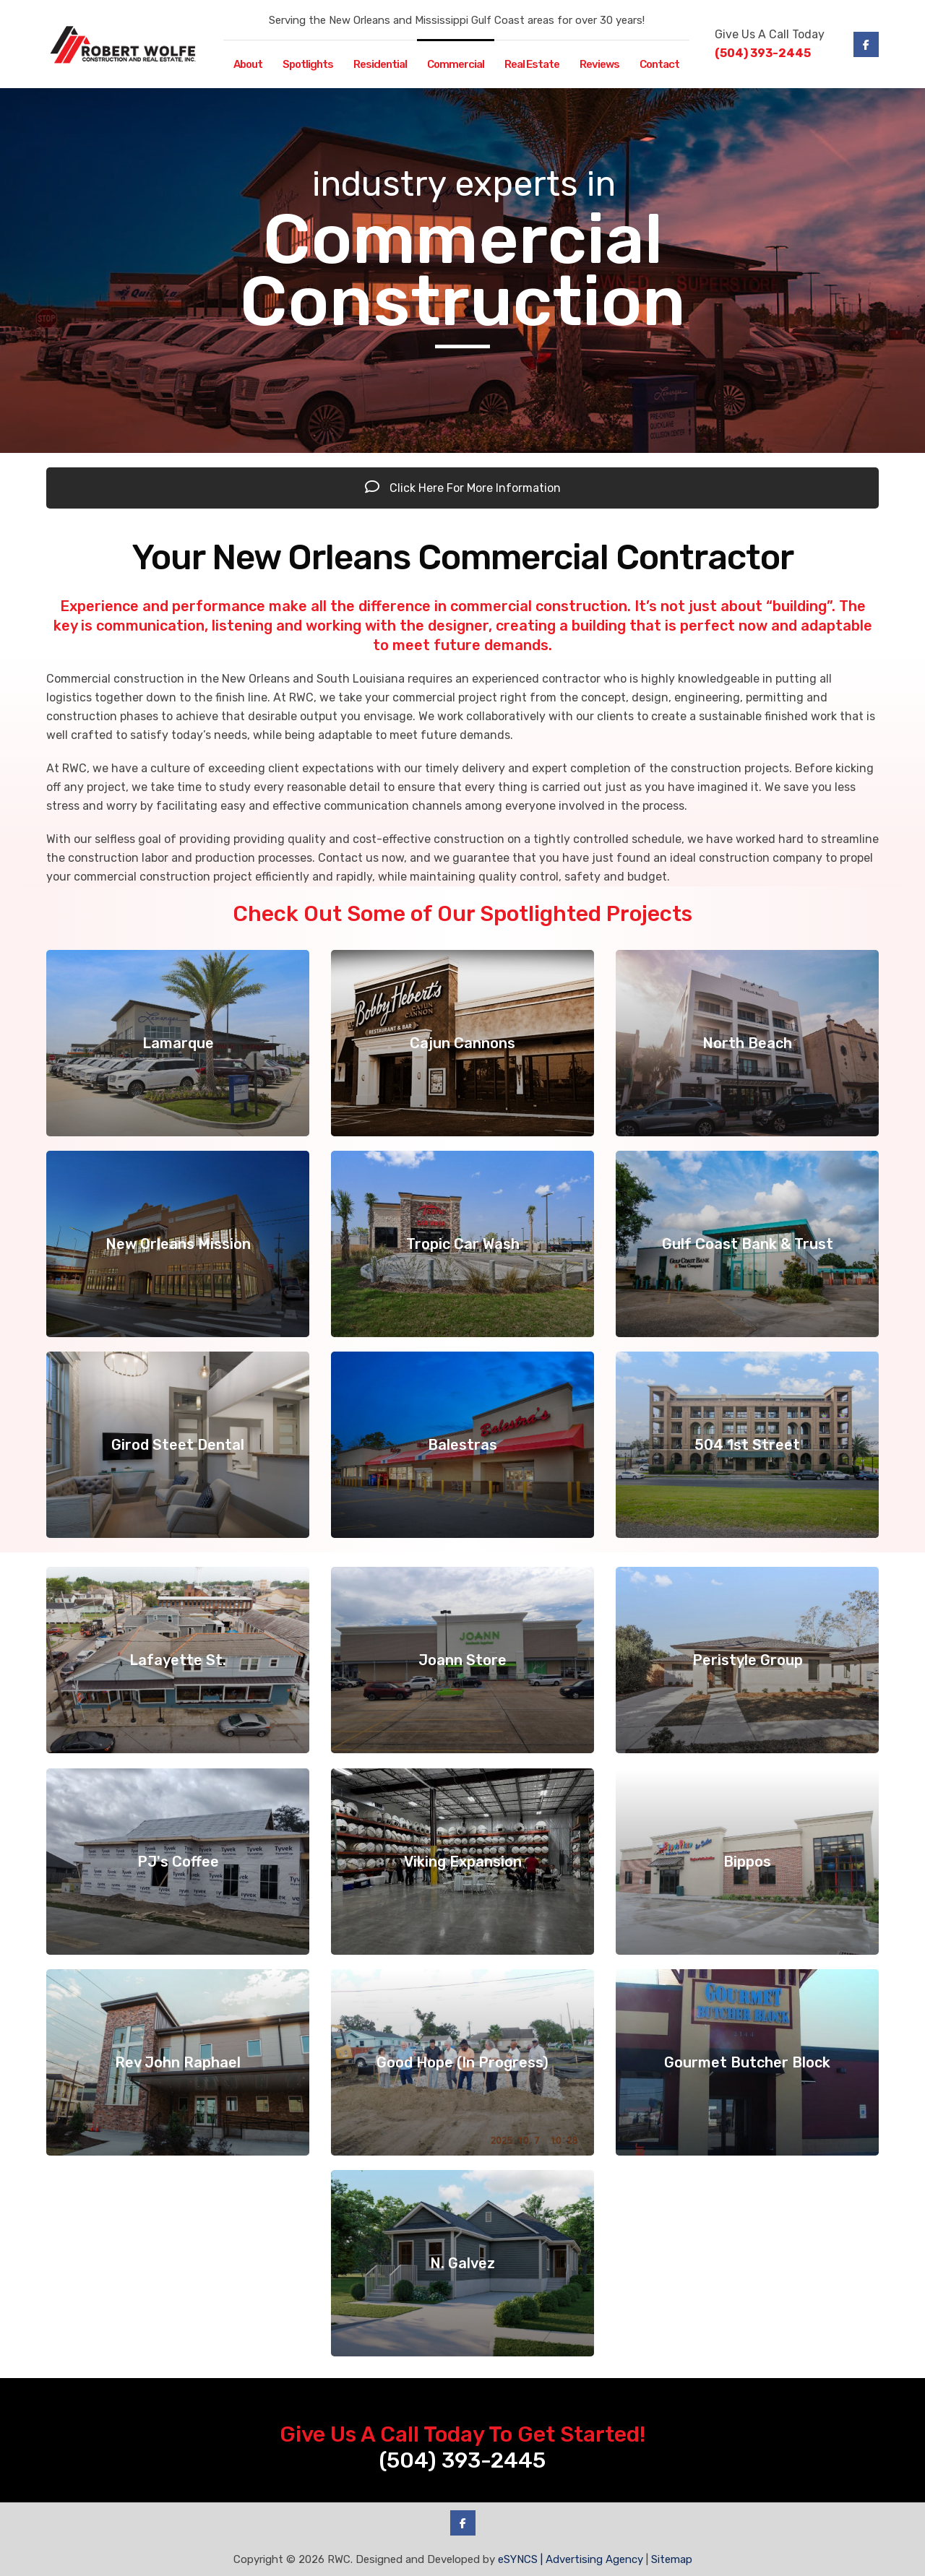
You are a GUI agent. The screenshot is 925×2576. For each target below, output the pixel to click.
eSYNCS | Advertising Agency (570, 2559)
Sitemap (671, 2559)
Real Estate (531, 64)
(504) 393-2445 (763, 53)
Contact (659, 64)
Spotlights (308, 64)
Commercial (455, 64)
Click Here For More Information (463, 488)
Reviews (599, 64)
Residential (380, 64)
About (247, 64)
